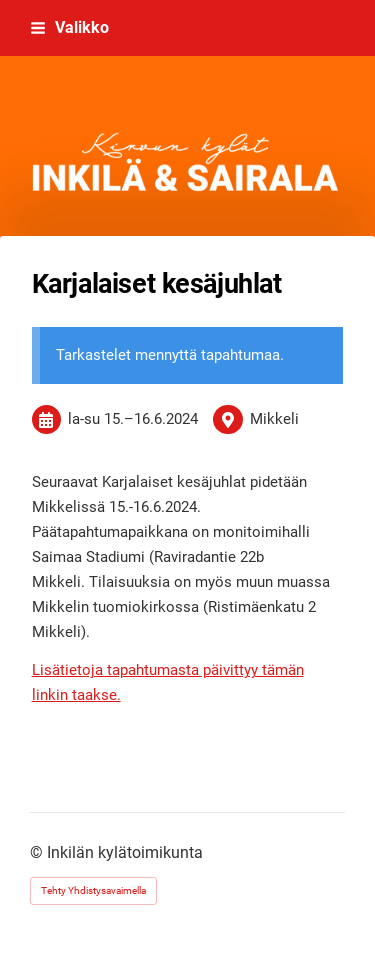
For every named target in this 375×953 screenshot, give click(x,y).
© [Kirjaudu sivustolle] (38, 852)
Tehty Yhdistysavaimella (93, 890)
